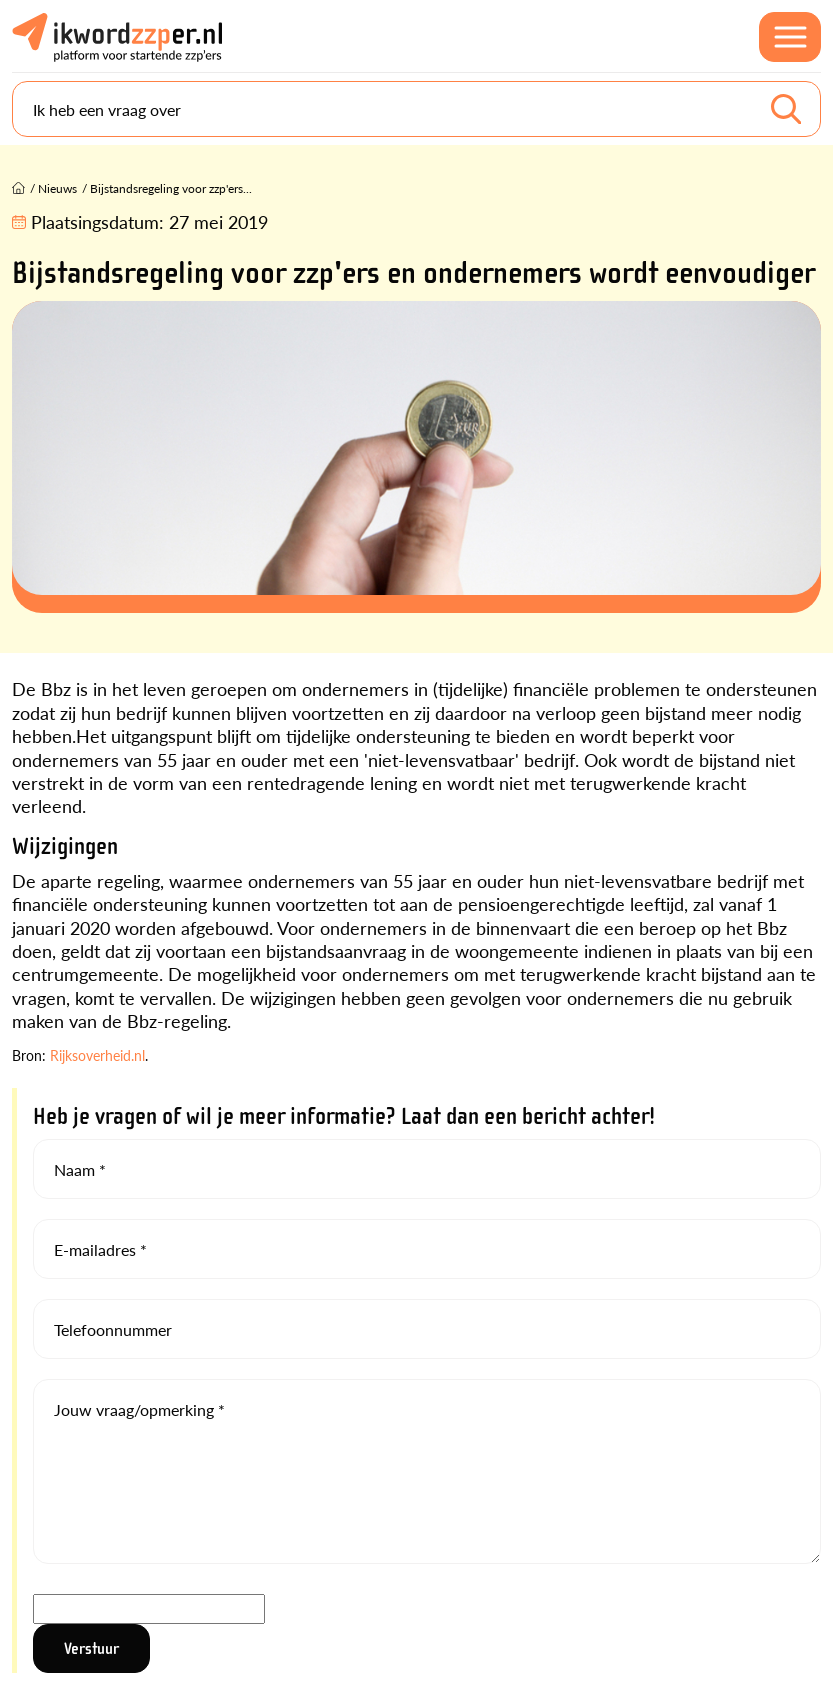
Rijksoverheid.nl (97, 1055)
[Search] (416, 109)
